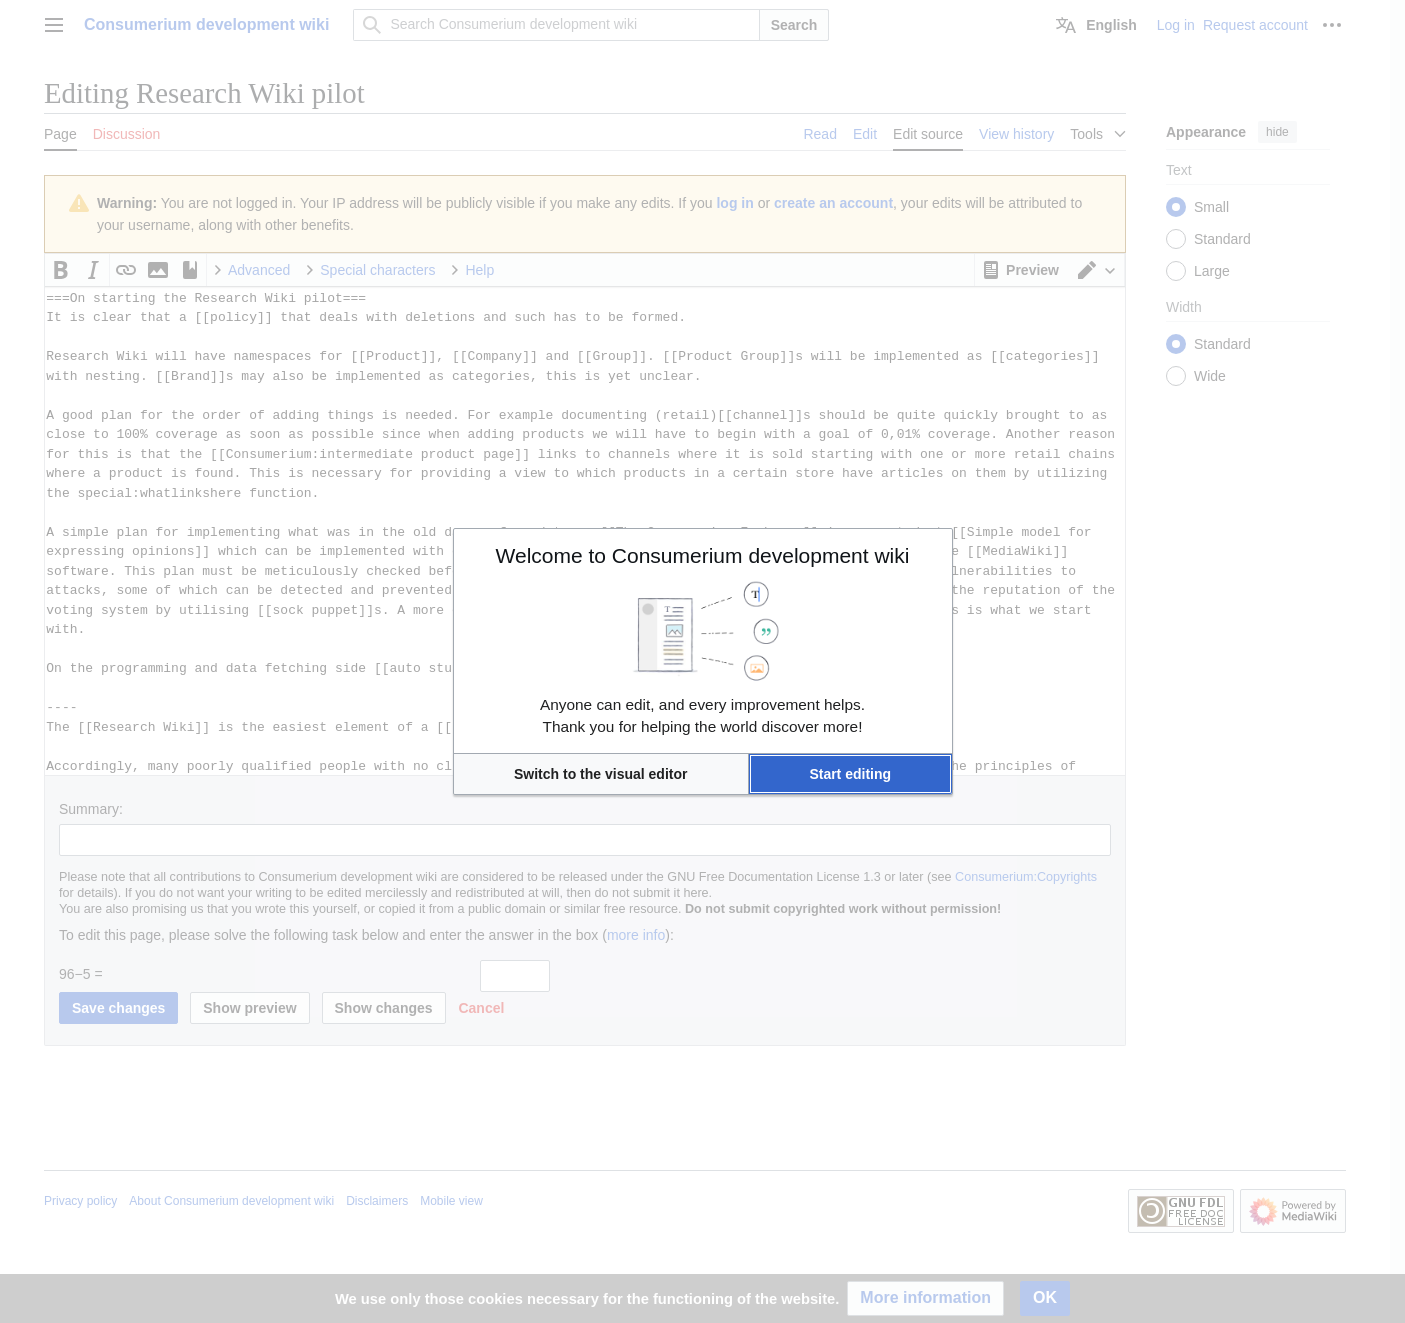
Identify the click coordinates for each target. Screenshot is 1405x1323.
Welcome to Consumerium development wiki (703, 555)
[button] (601, 774)
